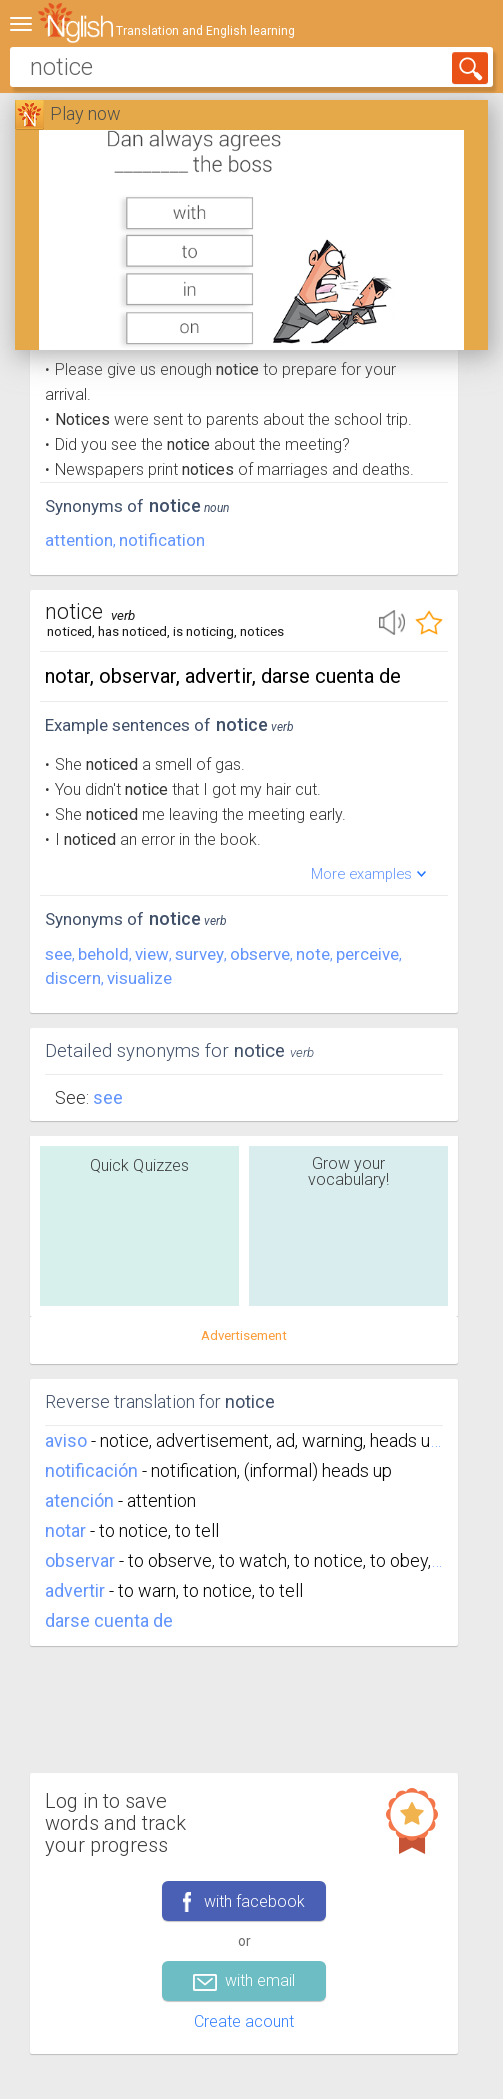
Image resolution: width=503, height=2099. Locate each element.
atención (79, 1500)
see (58, 954)
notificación (91, 1470)
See (108, 1097)
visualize (139, 978)
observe (260, 954)
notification (162, 540)
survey (199, 954)
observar (80, 1560)
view (152, 954)
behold (103, 954)
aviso (66, 1440)
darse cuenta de (109, 1620)
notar (65, 1530)
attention (79, 540)
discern (73, 978)
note (313, 954)
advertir (75, 1590)
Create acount (244, 2021)
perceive (367, 954)
